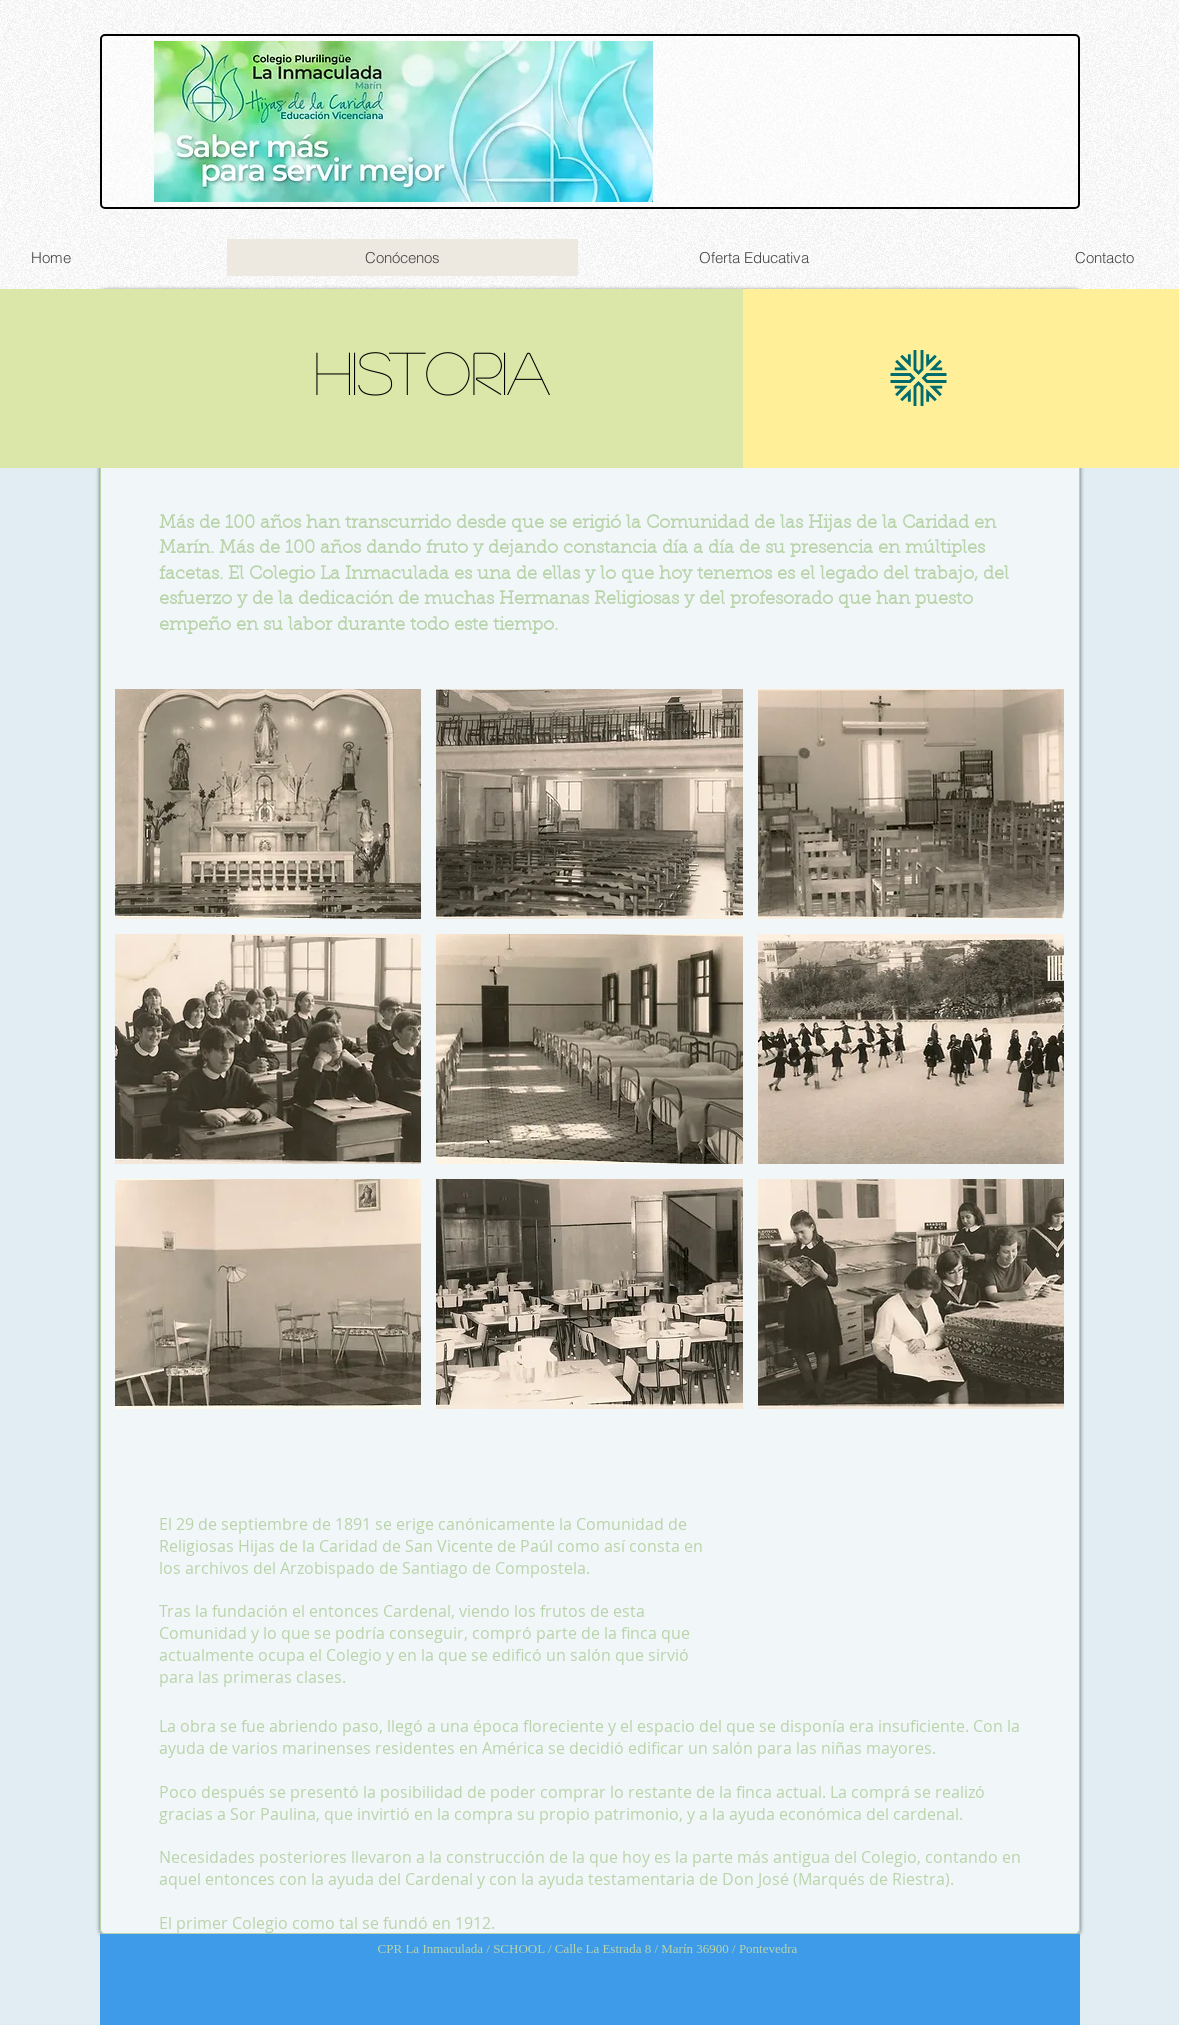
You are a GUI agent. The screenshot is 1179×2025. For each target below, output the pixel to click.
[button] (268, 804)
